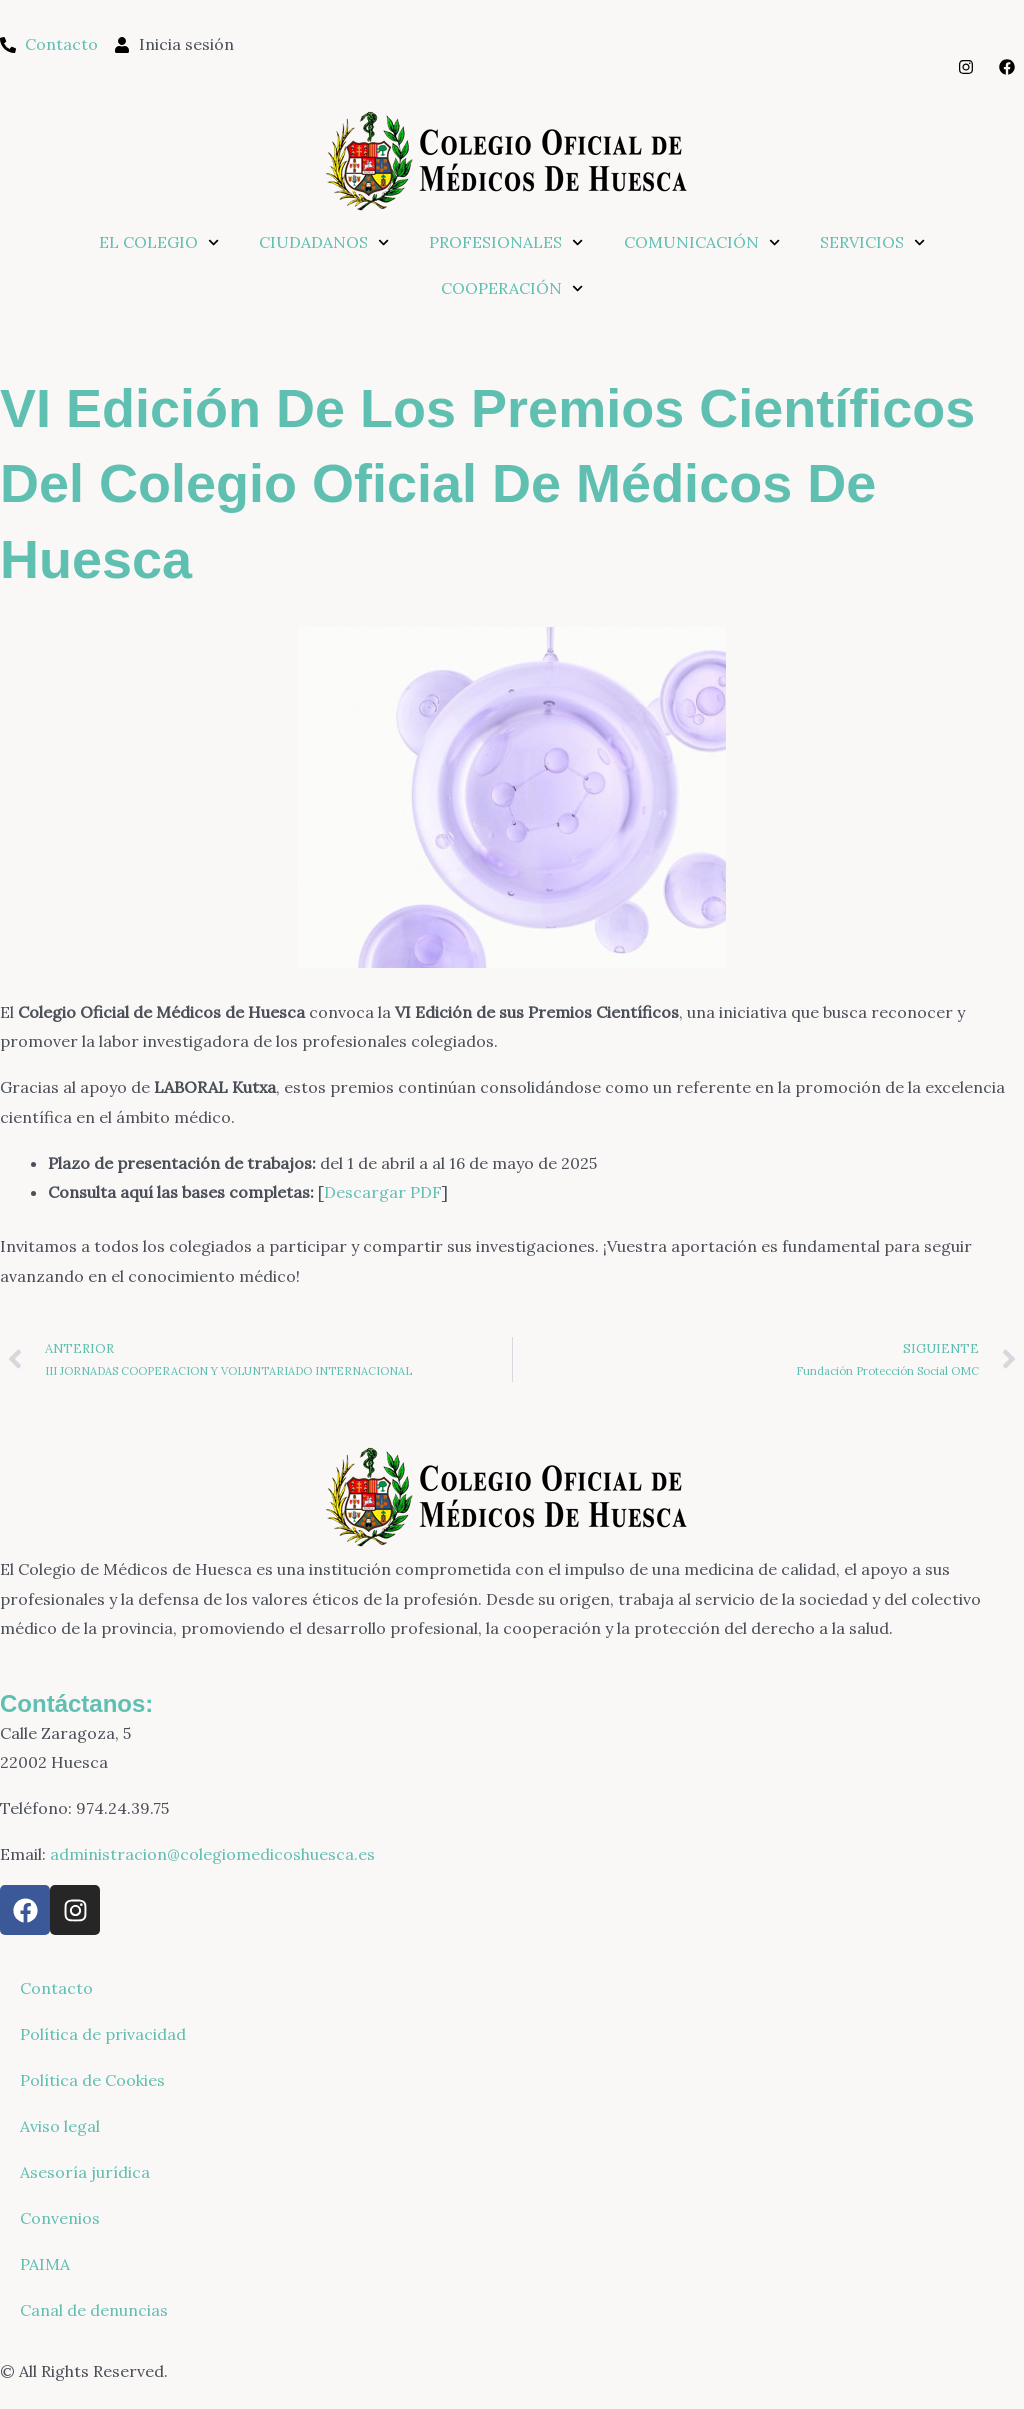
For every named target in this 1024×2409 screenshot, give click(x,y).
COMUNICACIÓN (702, 242)
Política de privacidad (103, 2034)
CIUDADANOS (324, 242)
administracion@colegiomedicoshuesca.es (212, 1854)
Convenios (60, 2218)
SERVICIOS (872, 242)
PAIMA (45, 2264)
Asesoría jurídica (85, 2172)
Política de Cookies (92, 2080)
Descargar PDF (383, 1192)
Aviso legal (60, 2126)
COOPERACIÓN (512, 288)
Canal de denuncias (94, 2310)
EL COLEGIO (159, 242)
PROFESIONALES (506, 242)
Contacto (56, 1988)
